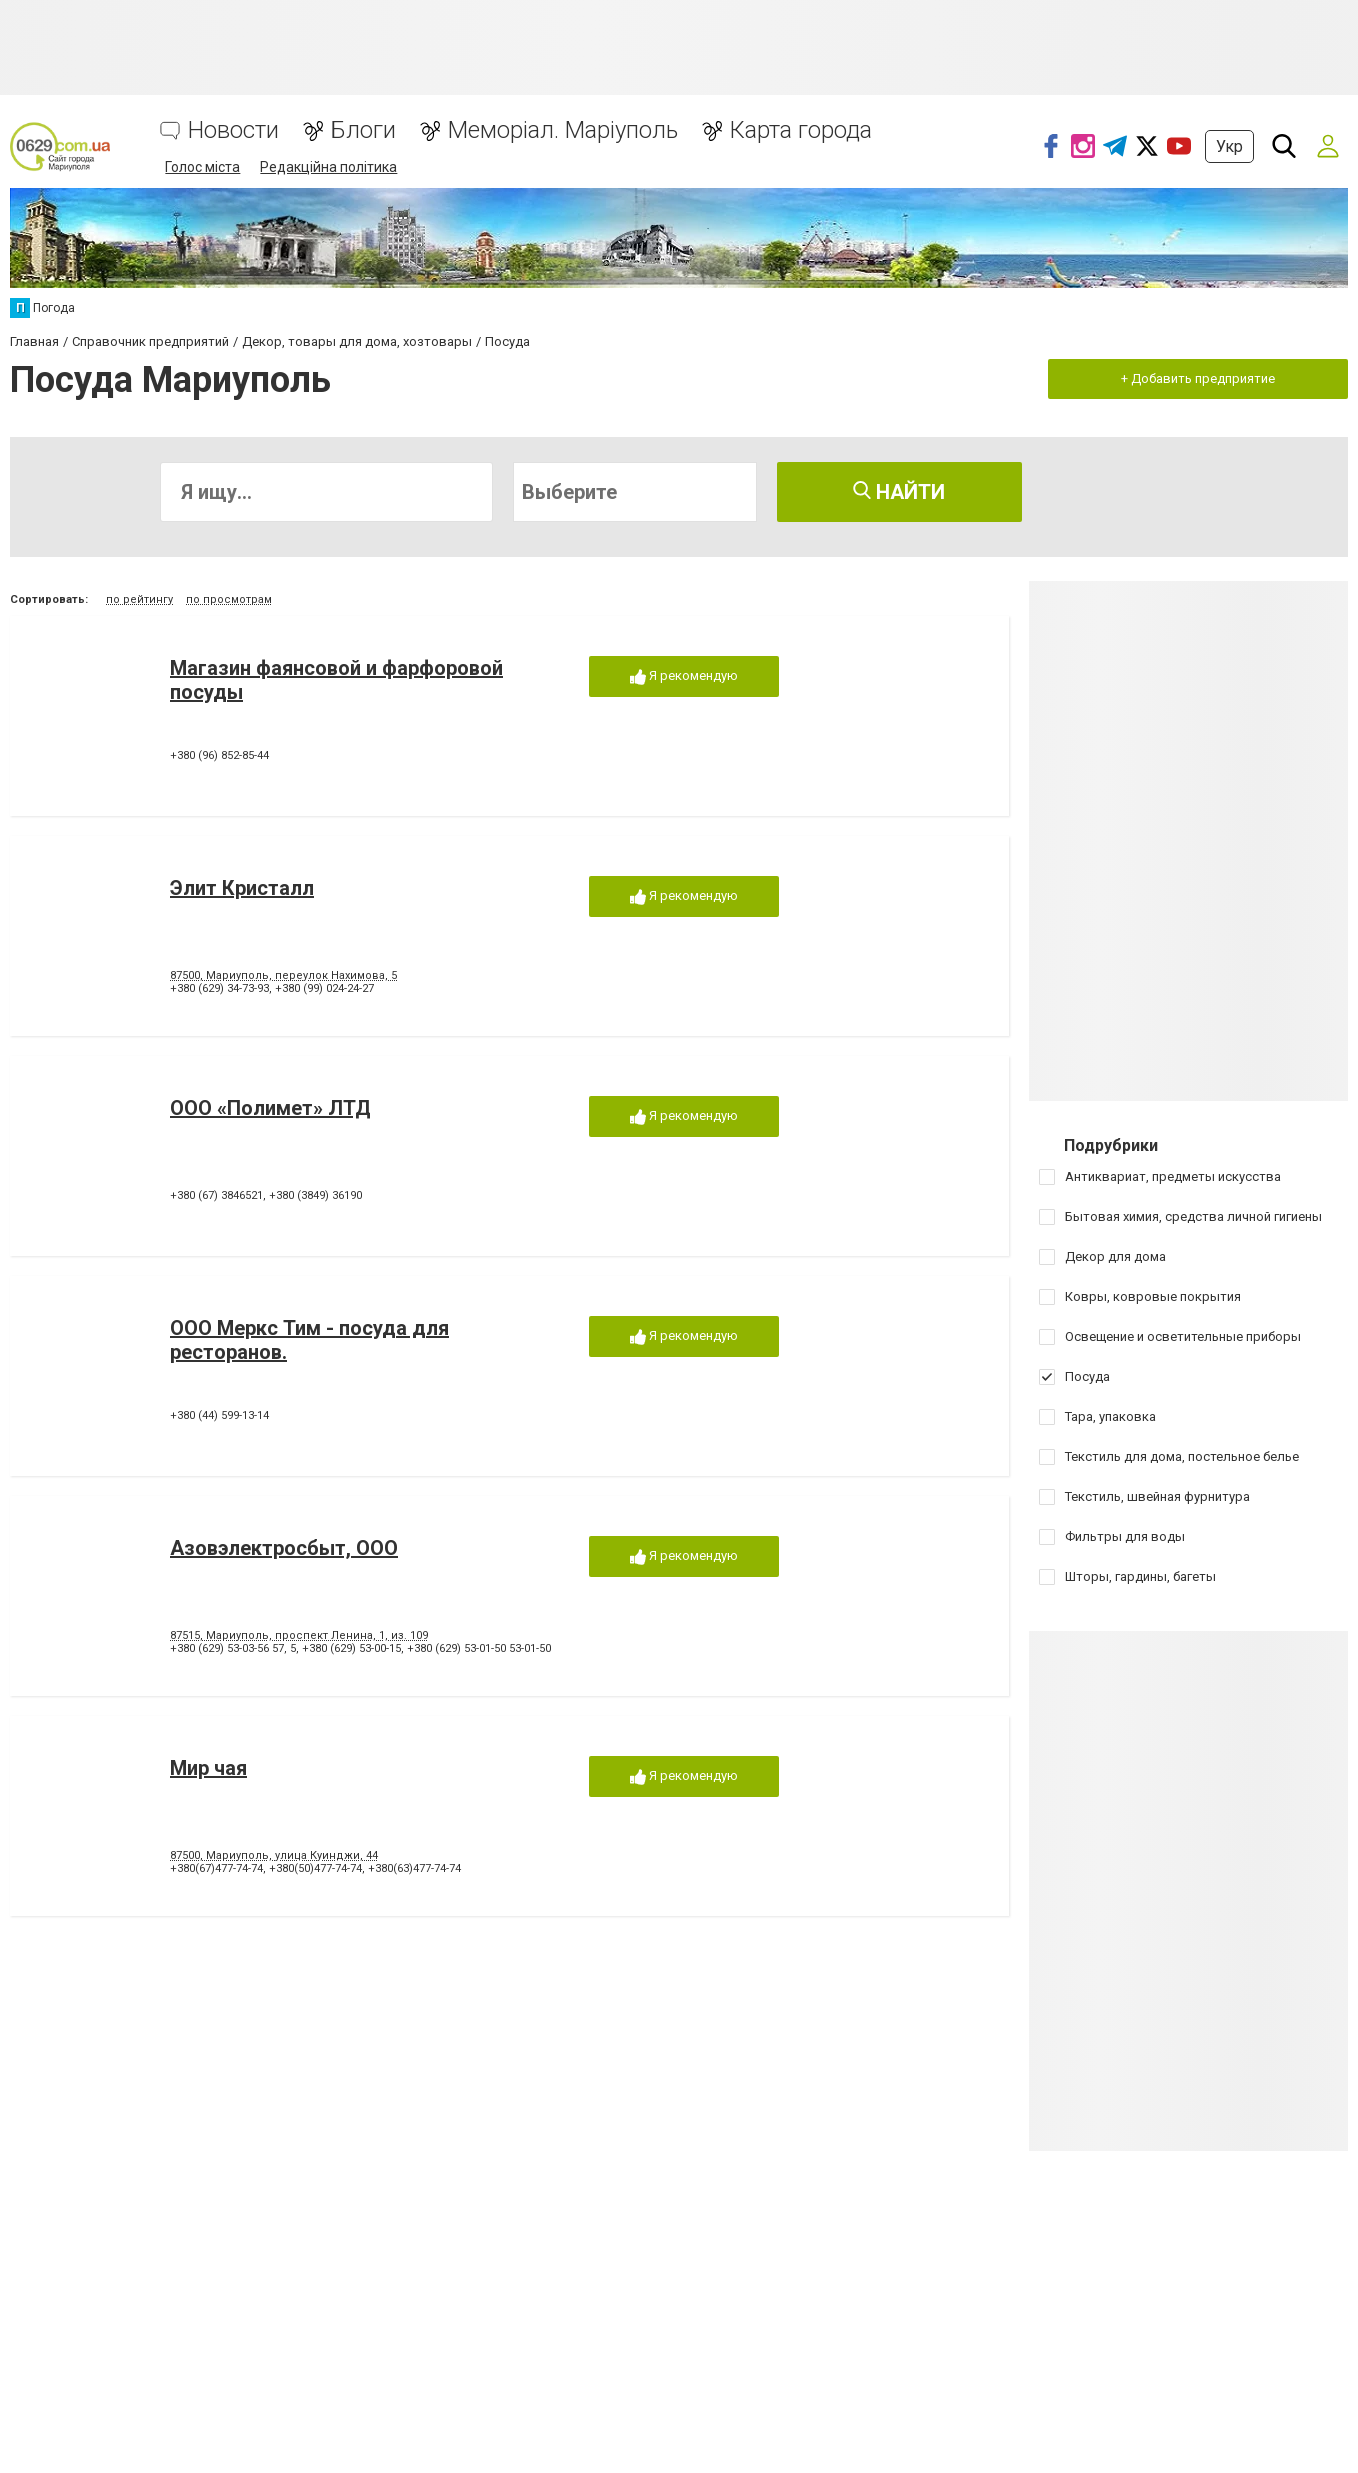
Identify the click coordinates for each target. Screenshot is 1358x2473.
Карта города (801, 130)
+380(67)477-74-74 (216, 1868)
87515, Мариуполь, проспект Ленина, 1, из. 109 (299, 1635)
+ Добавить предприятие (1198, 378)
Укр (1229, 146)
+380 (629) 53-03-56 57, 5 (233, 1648)
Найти (899, 492)
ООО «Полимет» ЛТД (270, 1108)
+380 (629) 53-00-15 (351, 1648)
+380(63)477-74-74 (414, 1868)
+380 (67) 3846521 (216, 1195)
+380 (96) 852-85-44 (219, 755)
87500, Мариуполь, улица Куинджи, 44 (274, 1855)
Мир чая (208, 1768)
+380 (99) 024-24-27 (324, 988)
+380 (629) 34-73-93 (219, 988)
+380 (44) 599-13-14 (219, 1415)
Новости (233, 130)
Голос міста (202, 167)
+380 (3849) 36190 (315, 1195)
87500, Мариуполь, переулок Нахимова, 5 (283, 975)
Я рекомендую (684, 676)
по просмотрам (229, 599)
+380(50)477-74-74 (315, 1868)
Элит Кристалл (242, 888)
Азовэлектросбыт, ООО (284, 1548)
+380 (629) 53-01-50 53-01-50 (479, 1648)
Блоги (363, 130)
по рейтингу (139, 599)
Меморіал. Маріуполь (563, 130)
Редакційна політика (328, 167)
